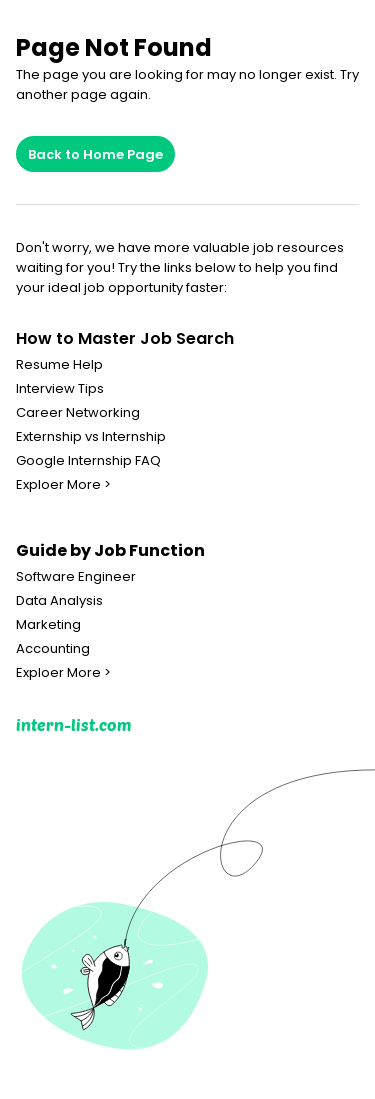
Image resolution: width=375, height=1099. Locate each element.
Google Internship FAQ (88, 461)
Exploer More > (63, 485)
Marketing (48, 625)
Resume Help (59, 365)
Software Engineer (76, 577)
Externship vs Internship (91, 437)
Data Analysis (59, 601)
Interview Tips (60, 389)
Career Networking (78, 413)
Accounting (53, 649)
